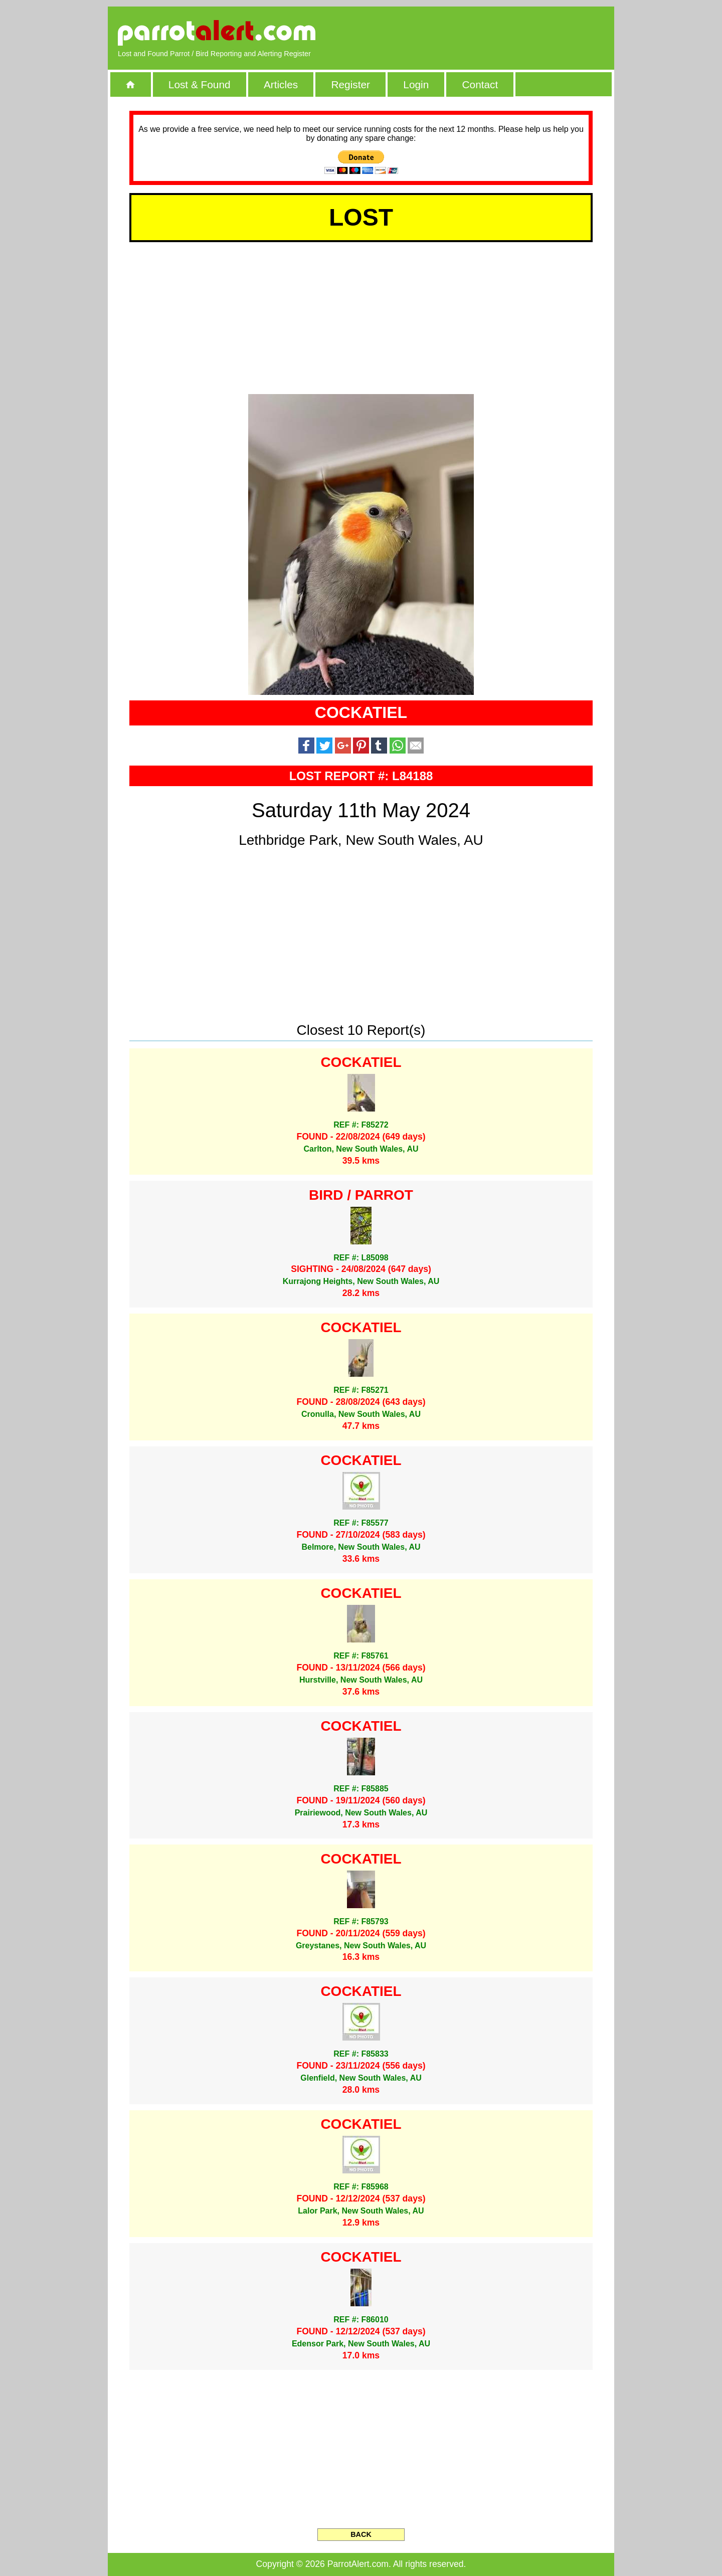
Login (416, 84)
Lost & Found (199, 84)
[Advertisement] (489, 33)
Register (350, 84)
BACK (361, 2534)
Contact (480, 84)
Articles (281, 84)
